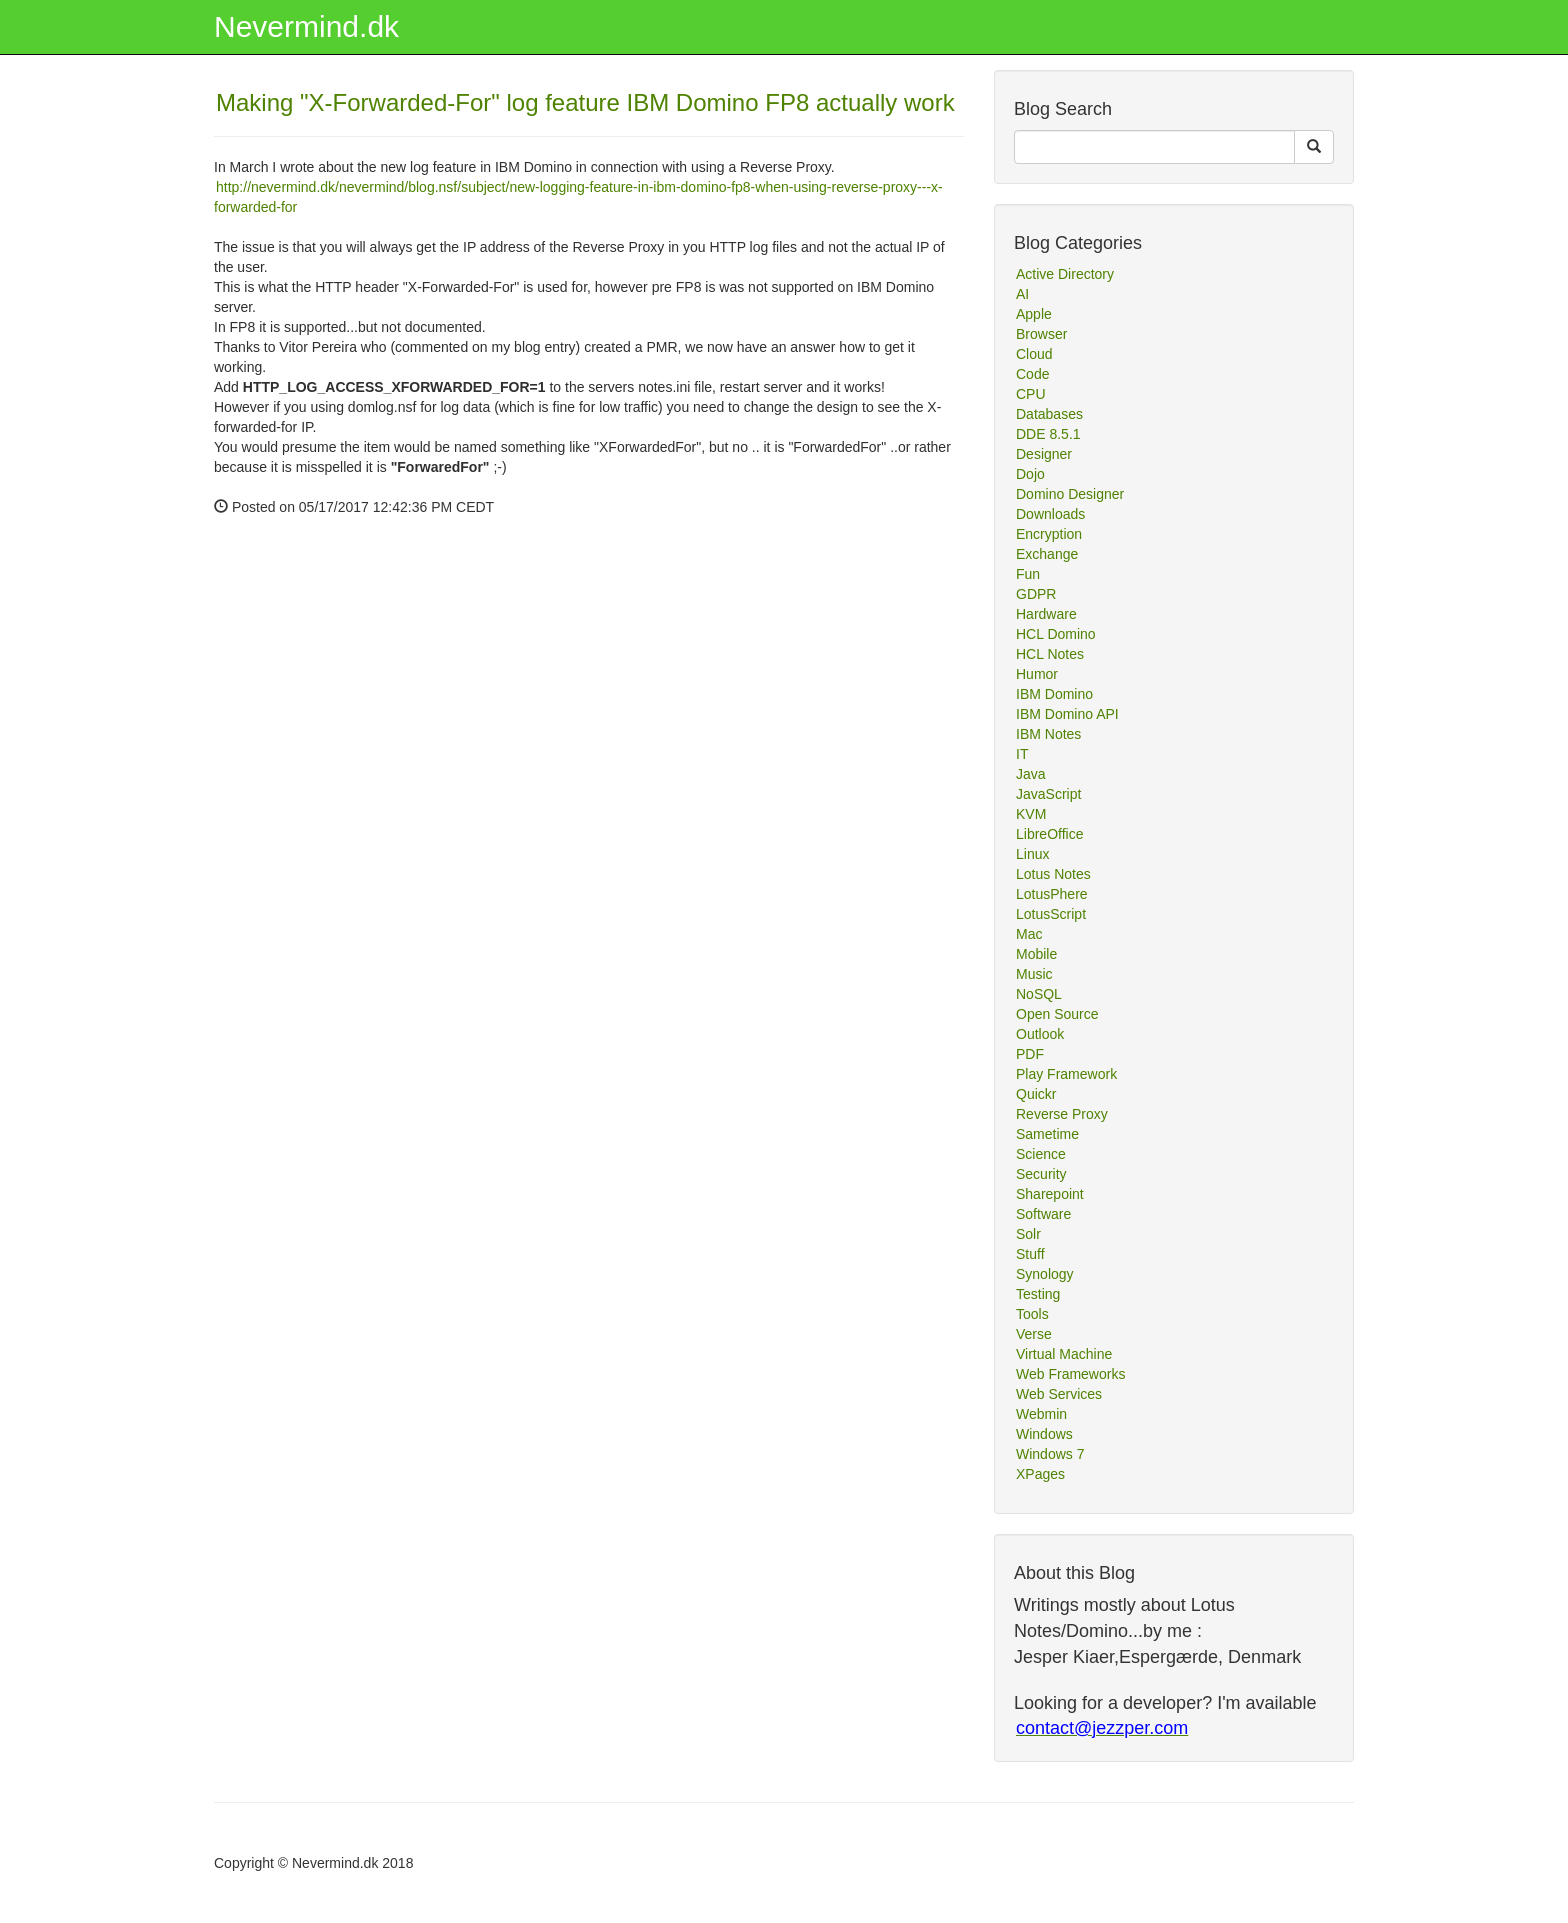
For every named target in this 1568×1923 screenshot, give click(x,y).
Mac (1029, 934)
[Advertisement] (364, 729)
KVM (1031, 814)
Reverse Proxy (1062, 1114)
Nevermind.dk (306, 26)
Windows (1044, 1434)
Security (1041, 1174)
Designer (1044, 454)
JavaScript (1048, 794)
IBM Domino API (1067, 714)
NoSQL (1039, 994)
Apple (1034, 314)
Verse (1034, 1334)
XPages (1040, 1474)
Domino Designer (1070, 494)
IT (1022, 754)
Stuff (1030, 1254)
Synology (1045, 1274)
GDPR (1036, 594)
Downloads (1050, 514)
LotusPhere (1052, 894)
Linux (1032, 854)
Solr (1028, 1234)
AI (1022, 294)
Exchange (1047, 554)
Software (1043, 1214)
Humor (1037, 674)
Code (1032, 374)
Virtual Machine (1064, 1354)
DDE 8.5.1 (1048, 434)
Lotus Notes (1053, 874)
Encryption (1049, 534)
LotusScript (1051, 914)
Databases (1049, 414)
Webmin (1041, 1414)
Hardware (1046, 614)
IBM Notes (1048, 734)
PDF (1030, 1054)
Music (1034, 974)
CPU (1031, 394)
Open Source (1057, 1014)
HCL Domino (1056, 634)
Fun (1028, 574)
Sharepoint (1050, 1194)
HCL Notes (1050, 654)
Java (1031, 774)
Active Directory (1065, 274)
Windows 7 (1050, 1454)
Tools (1032, 1314)
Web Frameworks (1070, 1374)
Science (1041, 1154)
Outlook (1040, 1034)
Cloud (1034, 354)
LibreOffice (1049, 834)
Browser (1041, 334)
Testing (1038, 1294)
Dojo (1030, 474)
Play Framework (1066, 1074)
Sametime (1047, 1134)
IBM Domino (1054, 694)
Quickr (1036, 1094)
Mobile (1036, 954)
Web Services (1059, 1394)
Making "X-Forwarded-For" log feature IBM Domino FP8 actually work (585, 102)
